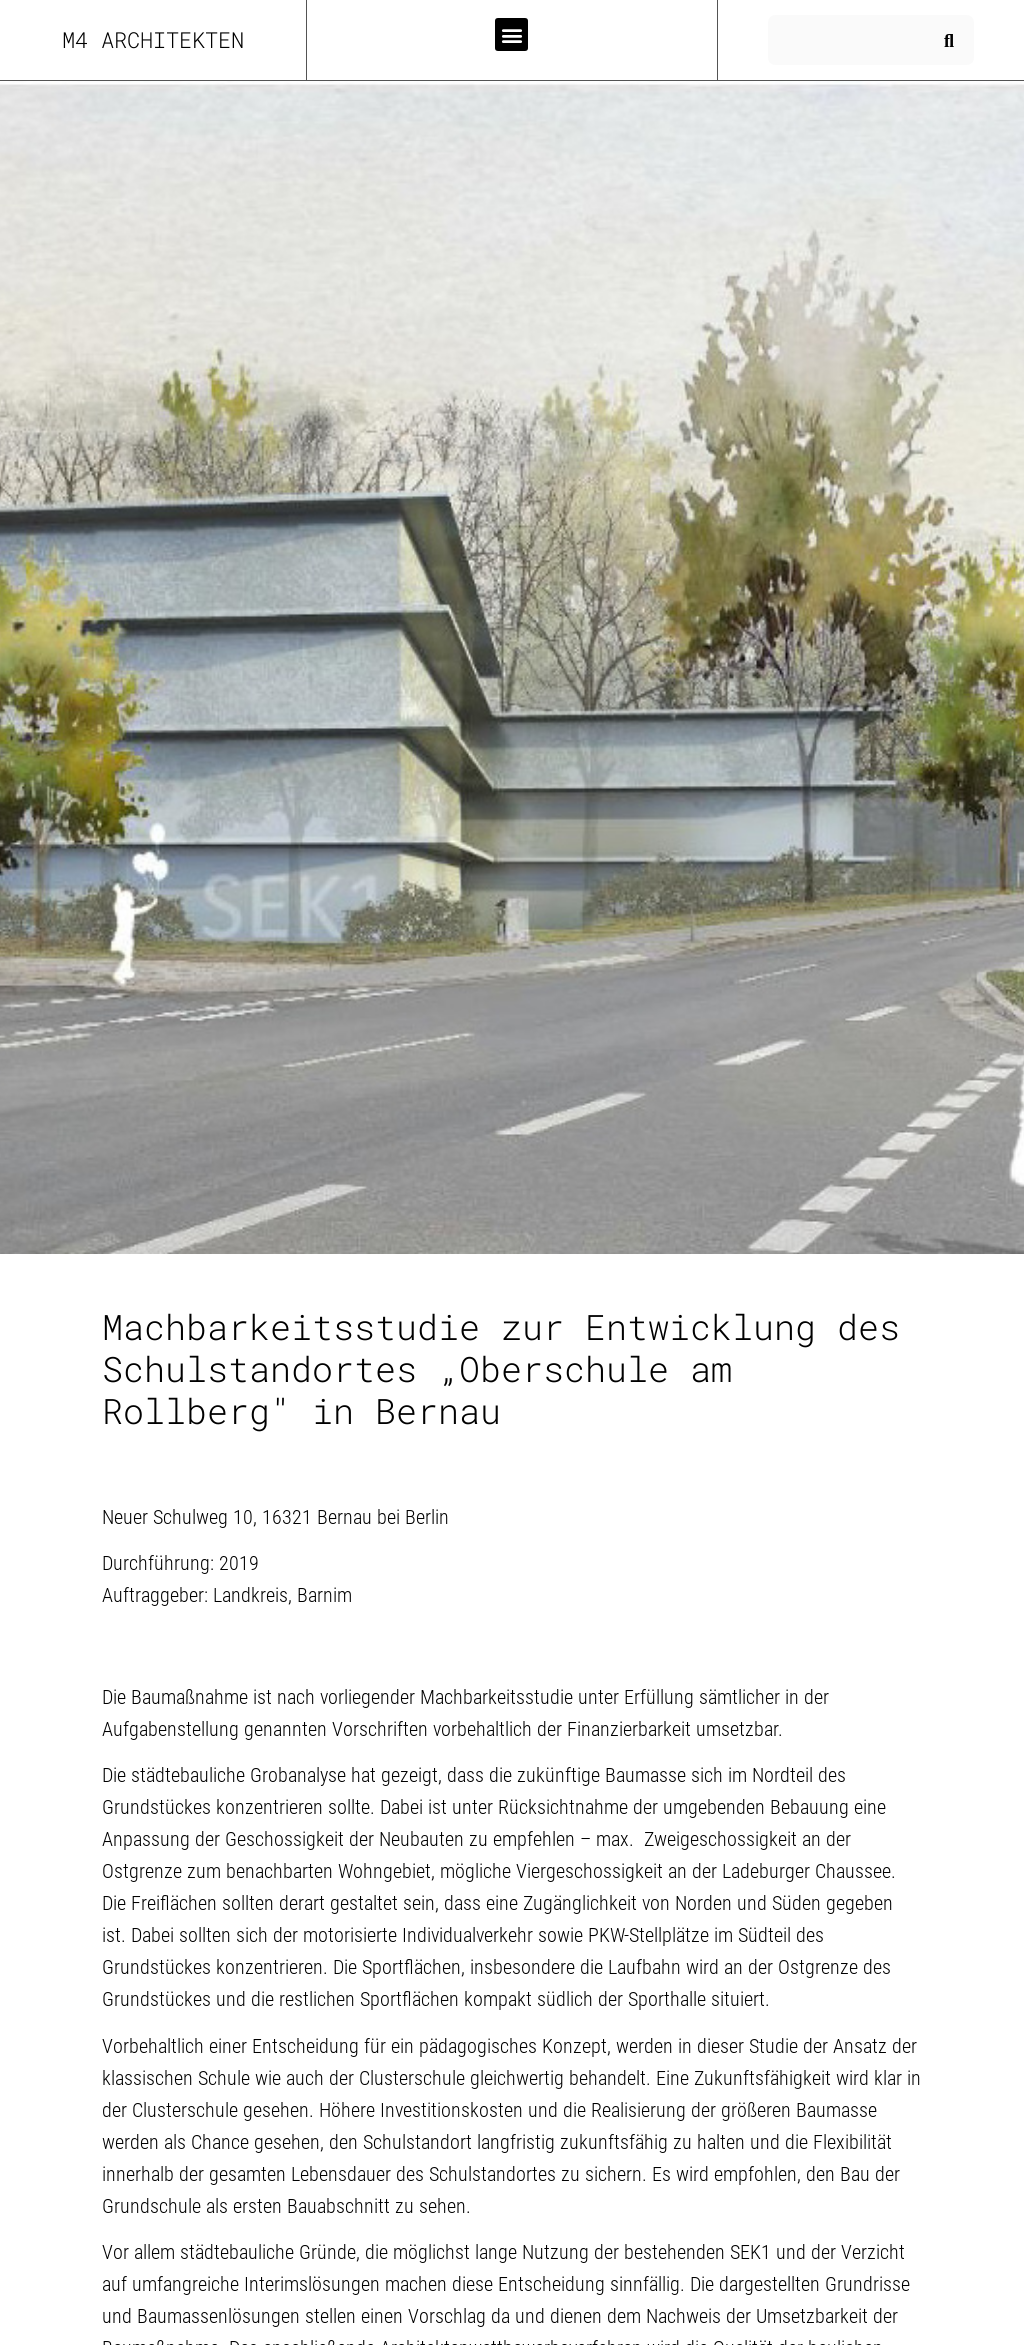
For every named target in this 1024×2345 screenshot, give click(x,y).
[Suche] (949, 40)
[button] (511, 34)
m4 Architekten (153, 39)
